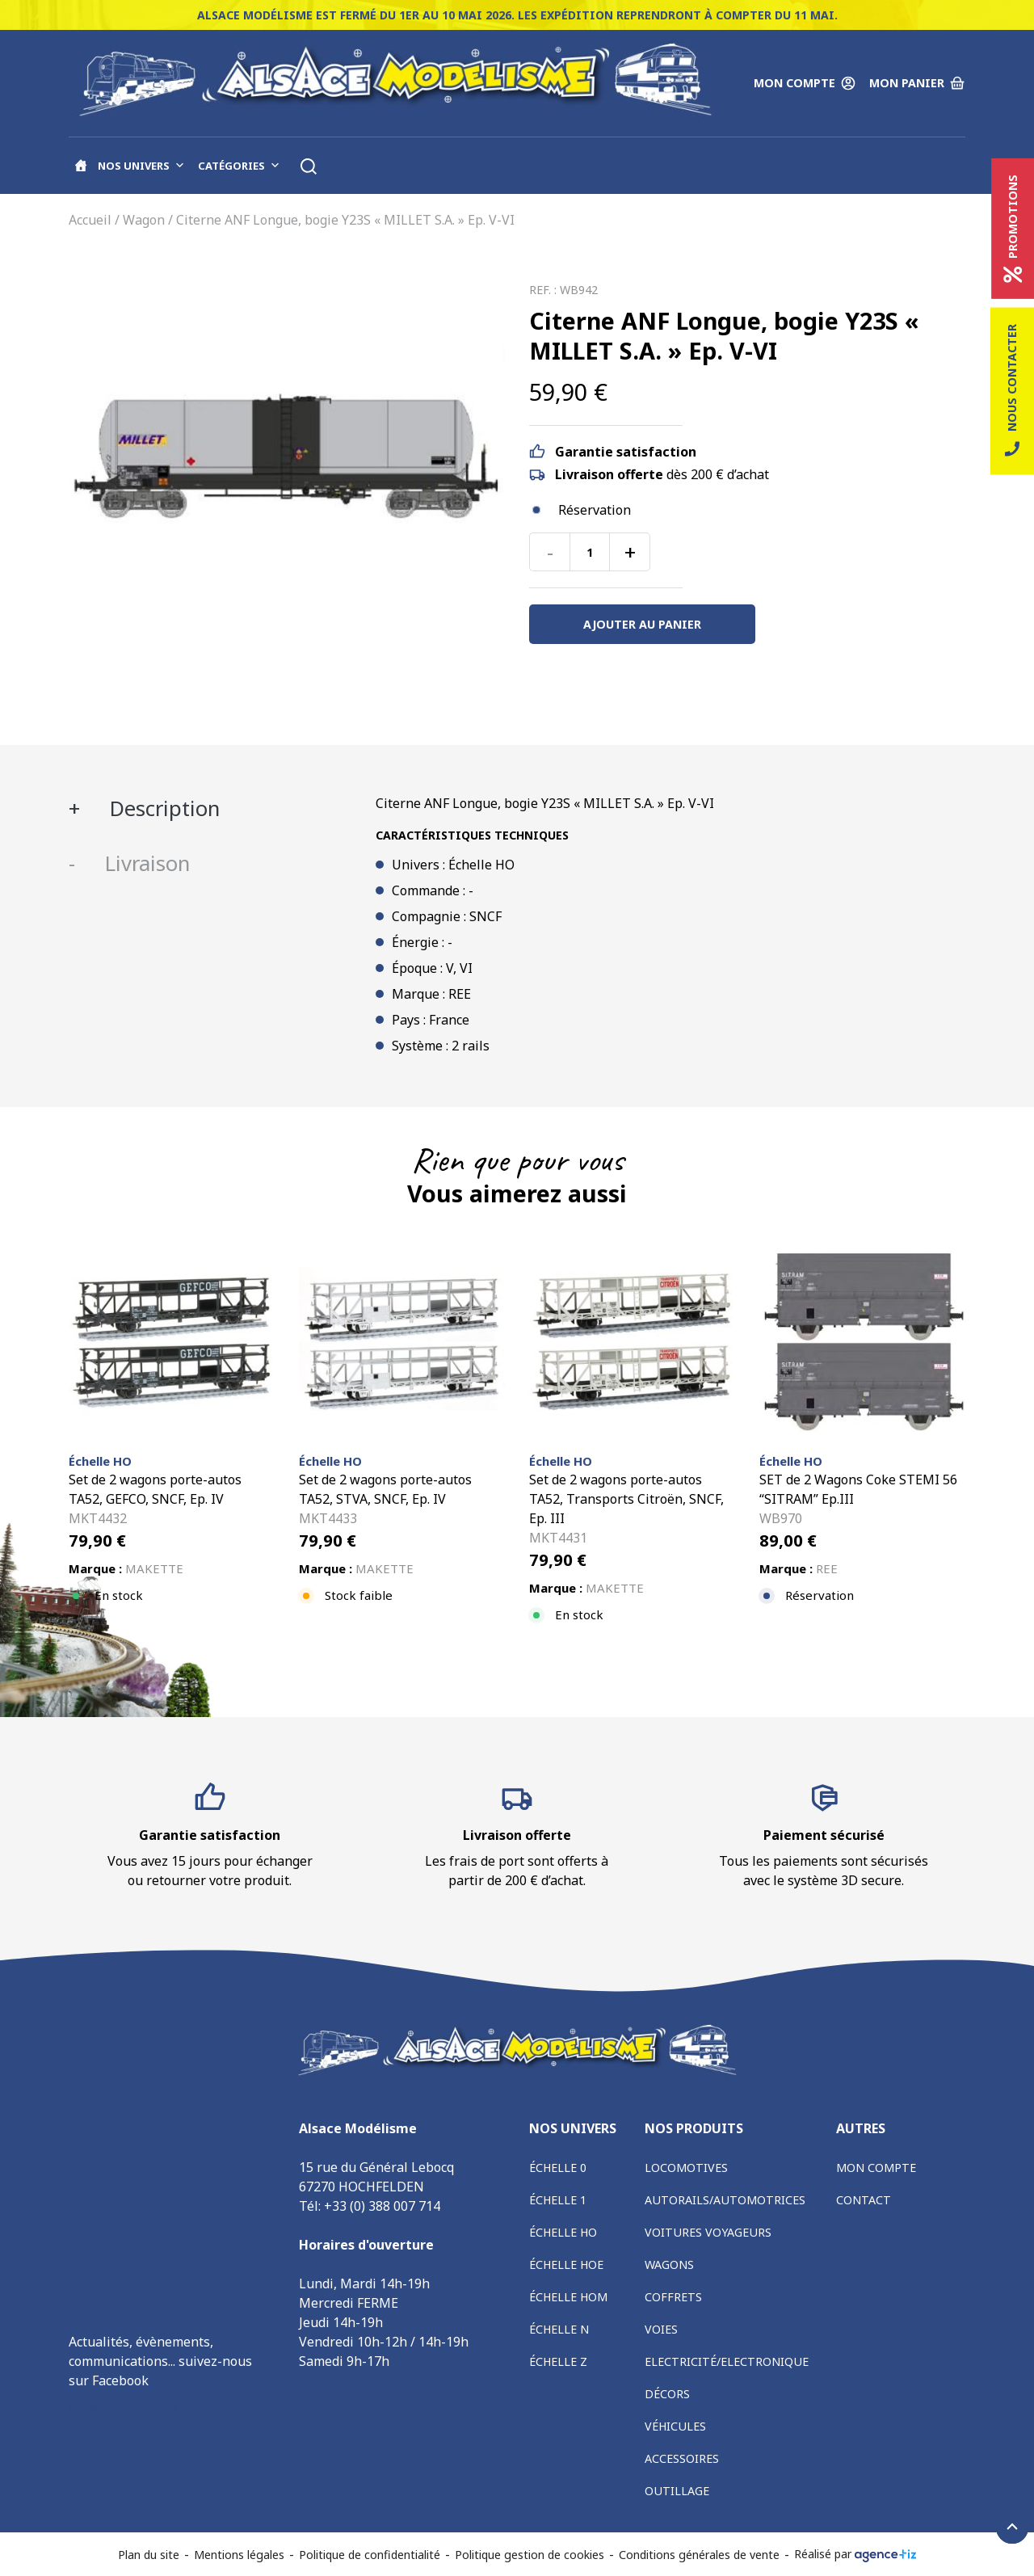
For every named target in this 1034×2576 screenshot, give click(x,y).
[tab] (210, 808)
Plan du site (148, 2554)
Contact (863, 2200)
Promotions (1012, 229)
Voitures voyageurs (708, 2232)
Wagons (669, 2264)
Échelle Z (558, 2361)
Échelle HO (563, 2232)
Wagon (144, 220)
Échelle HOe (566, 2264)
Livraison (144, 863)
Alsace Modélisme (123, 2406)
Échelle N (559, 2329)
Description (162, 808)
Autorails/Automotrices (725, 2200)
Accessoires (682, 2458)
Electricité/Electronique (727, 2361)
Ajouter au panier (642, 624)
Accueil (90, 220)
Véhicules (675, 2426)
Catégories (239, 165)
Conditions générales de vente (699, 2554)
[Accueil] (81, 165)
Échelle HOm (568, 2297)
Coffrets (673, 2297)
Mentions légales (239, 2554)
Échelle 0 (557, 2167)
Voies (661, 2329)
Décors (667, 2393)
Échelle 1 (557, 2200)
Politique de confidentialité (369, 2554)
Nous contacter (1012, 391)
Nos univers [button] (141, 165)
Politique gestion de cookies (529, 2554)
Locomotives (686, 2167)
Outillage (677, 2490)
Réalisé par (855, 2554)
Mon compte (876, 2167)
